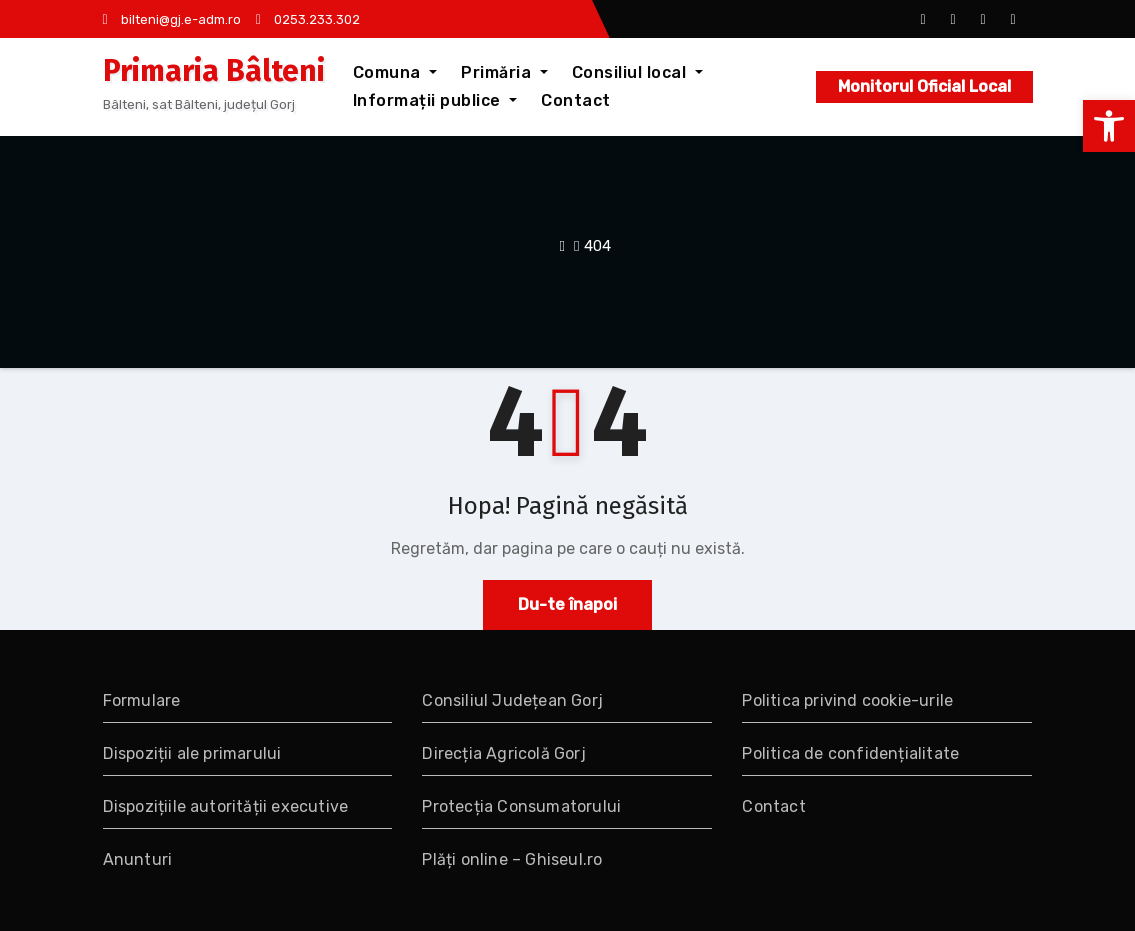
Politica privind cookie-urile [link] (847, 700)
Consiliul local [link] (637, 72)
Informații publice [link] (435, 100)
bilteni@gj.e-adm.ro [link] (172, 19)
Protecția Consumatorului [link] (521, 806)
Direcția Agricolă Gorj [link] (503, 753)
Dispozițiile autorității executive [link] (226, 806)
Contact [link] (576, 100)
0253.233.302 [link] (308, 19)
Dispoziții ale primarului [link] (192, 753)
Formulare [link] (142, 700)
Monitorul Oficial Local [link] (924, 86)
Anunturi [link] (138, 859)
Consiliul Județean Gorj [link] (512, 700)
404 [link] (597, 246)
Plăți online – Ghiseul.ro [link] (512, 859)
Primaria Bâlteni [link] (214, 71)
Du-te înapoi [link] (567, 604)
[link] (1109, 126)
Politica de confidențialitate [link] (850, 753)
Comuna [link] (395, 72)
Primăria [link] (504, 72)
